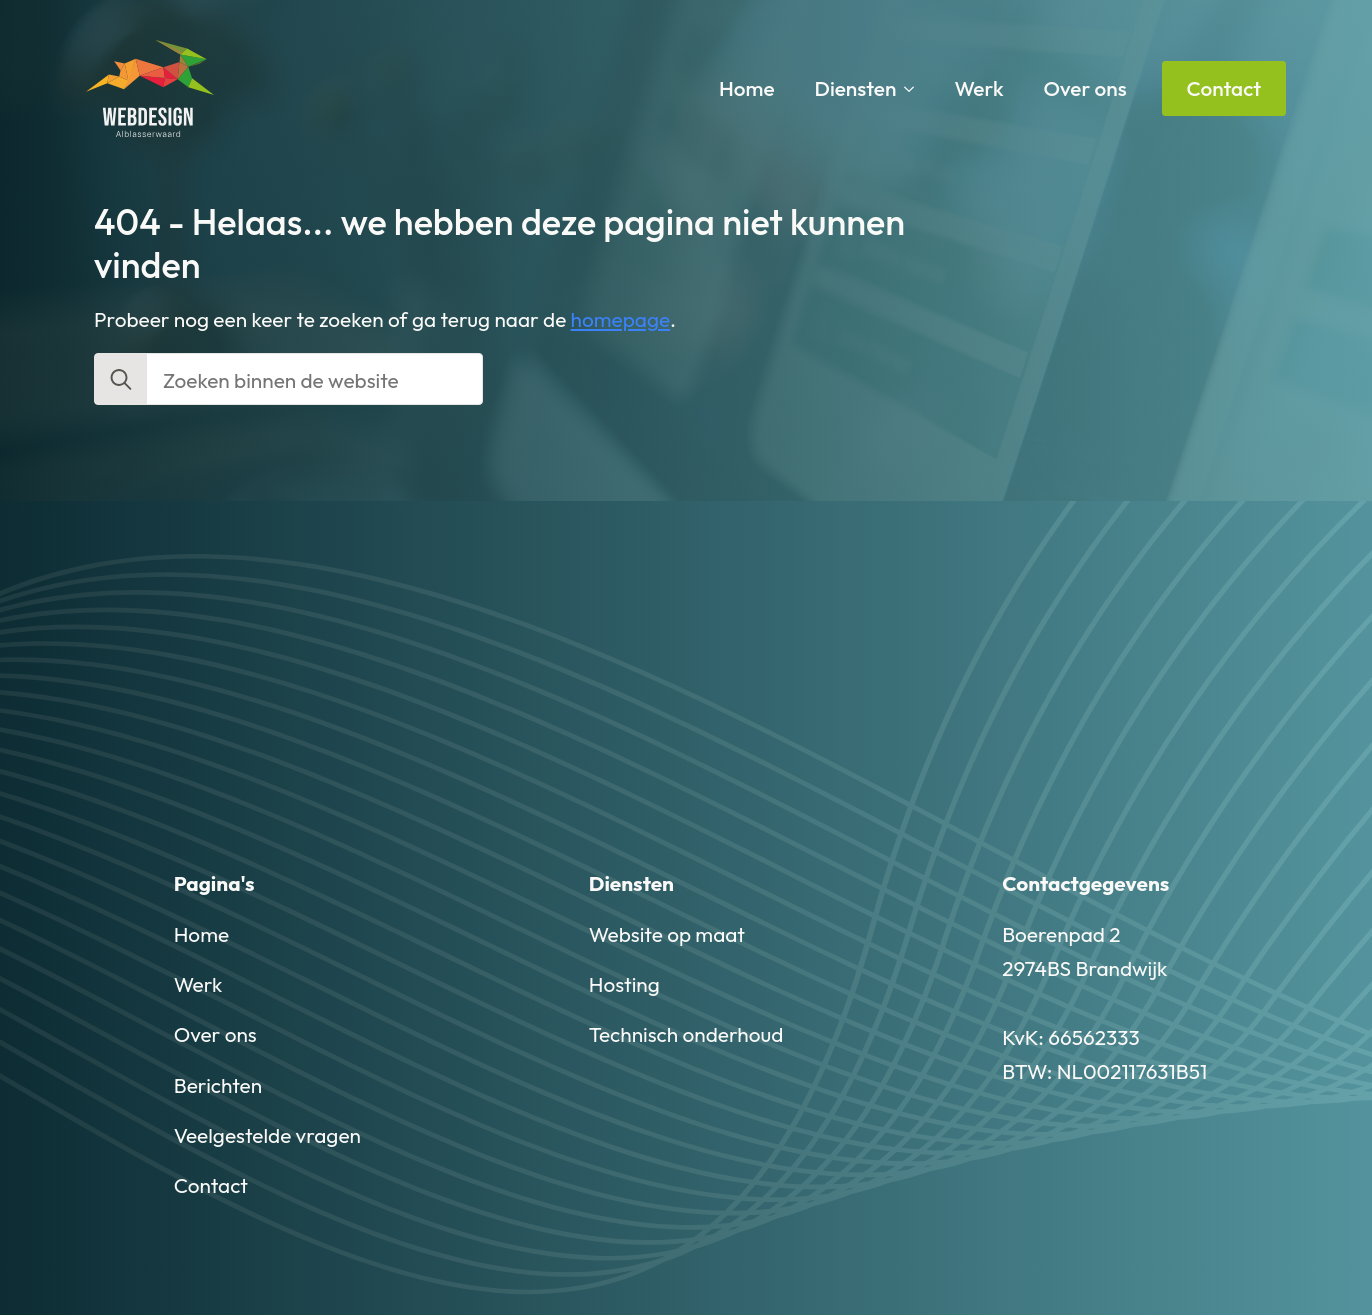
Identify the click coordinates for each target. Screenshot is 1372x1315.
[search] (121, 380)
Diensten (856, 88)
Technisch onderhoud (686, 1034)
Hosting (624, 984)
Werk (978, 88)
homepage (621, 319)
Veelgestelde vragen (267, 1135)
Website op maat (667, 934)
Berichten (218, 1085)
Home (747, 88)
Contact (211, 1185)
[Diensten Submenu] (915, 88)
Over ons (1085, 88)
